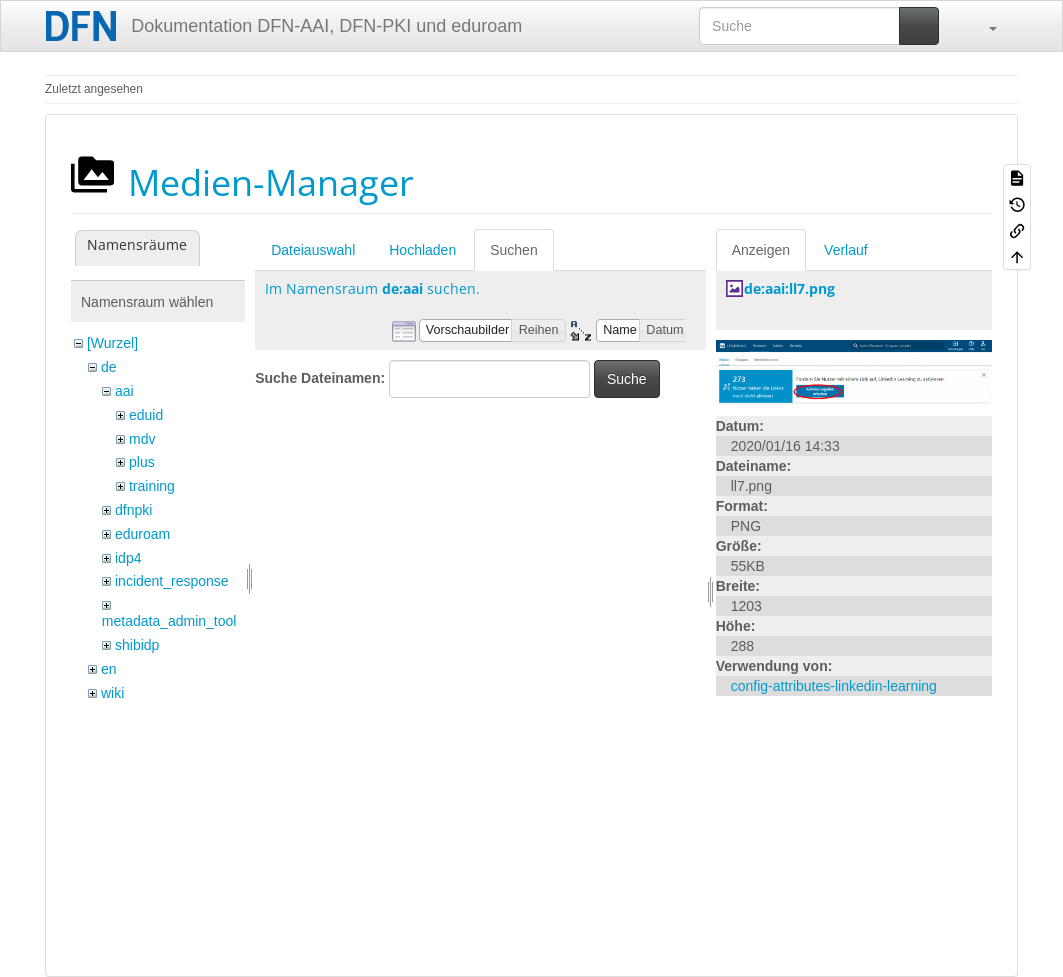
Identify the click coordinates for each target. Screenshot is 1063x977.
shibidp (137, 645)
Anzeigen (761, 250)
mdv (142, 439)
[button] (983, 26)
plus (142, 462)
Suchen (513, 250)
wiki (112, 693)
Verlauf (846, 250)
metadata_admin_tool (169, 621)
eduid (146, 415)
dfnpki (133, 510)
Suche (627, 379)
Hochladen (422, 250)
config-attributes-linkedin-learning (834, 686)
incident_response (172, 581)
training (152, 486)
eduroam (142, 534)
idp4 (128, 558)
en (109, 669)
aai (124, 391)
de (109, 367)
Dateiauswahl (313, 250)
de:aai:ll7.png (789, 288)
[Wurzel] (112, 343)
